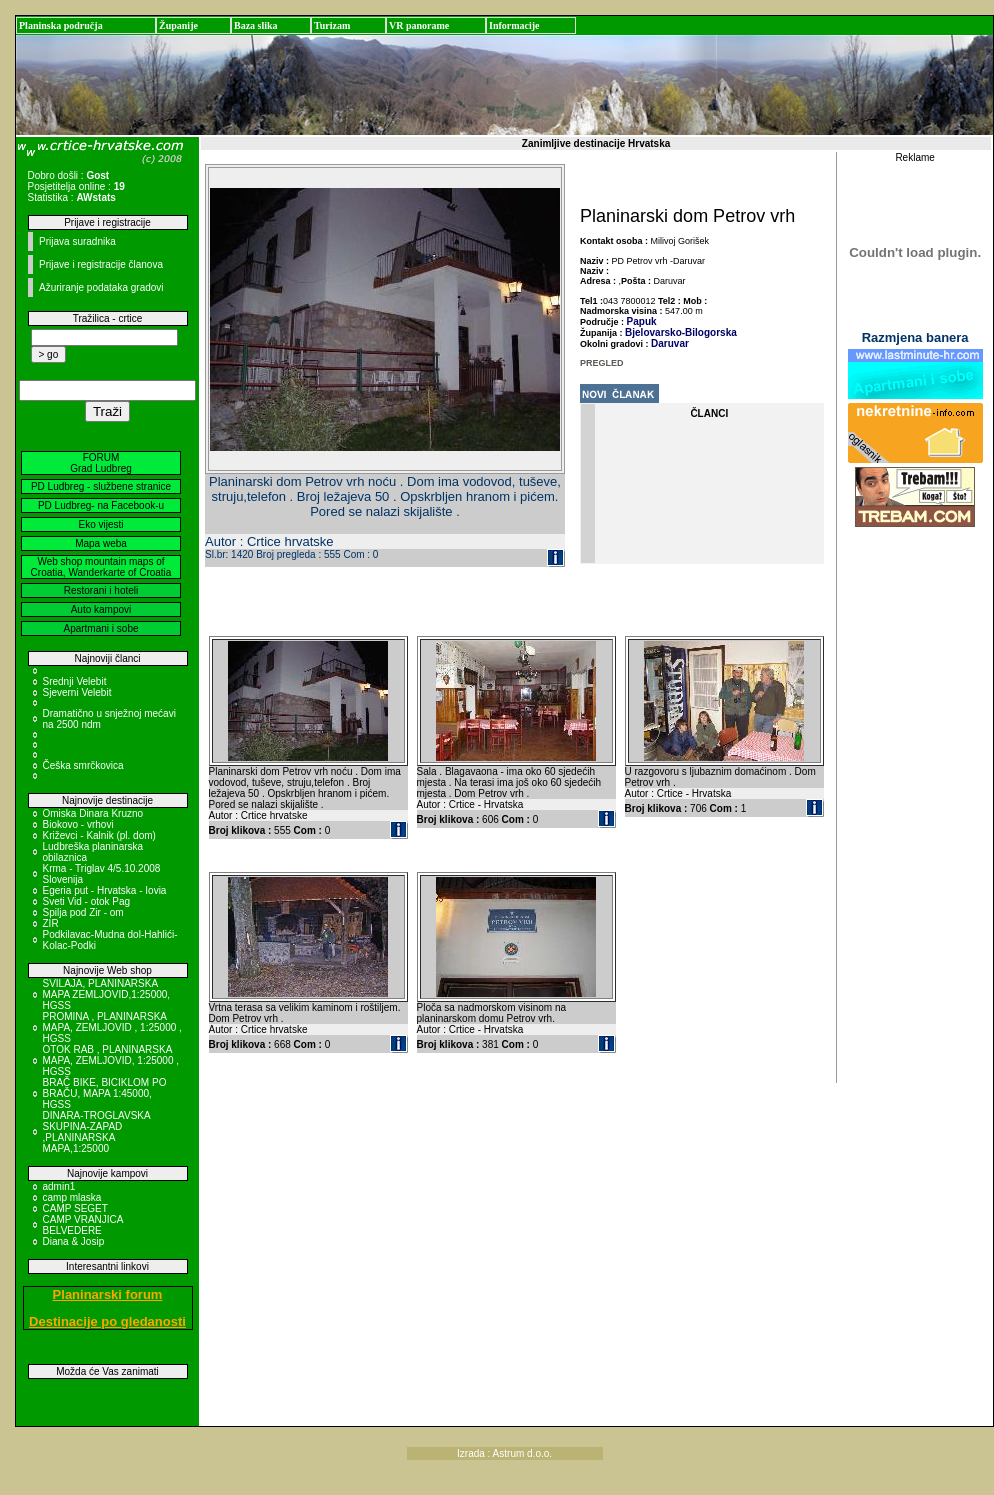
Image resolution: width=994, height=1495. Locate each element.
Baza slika (256, 25)
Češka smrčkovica (83, 765)
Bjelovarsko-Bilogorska (681, 332)
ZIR (51, 923)
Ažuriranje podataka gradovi (101, 287)
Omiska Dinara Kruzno (93, 813)
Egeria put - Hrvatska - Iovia (105, 890)
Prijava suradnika (77, 241)
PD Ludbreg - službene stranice (101, 486)
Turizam (332, 25)
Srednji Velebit (75, 681)
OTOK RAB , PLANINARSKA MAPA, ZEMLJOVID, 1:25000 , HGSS (111, 1060)
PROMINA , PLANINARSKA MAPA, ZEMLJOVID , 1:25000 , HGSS (112, 1027)
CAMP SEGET (75, 1208)
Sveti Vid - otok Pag (87, 901)
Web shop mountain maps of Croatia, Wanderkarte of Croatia (101, 567)
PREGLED (602, 363)
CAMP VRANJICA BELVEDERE (83, 1225)
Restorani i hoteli (101, 590)
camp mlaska (72, 1197)
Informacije (514, 25)
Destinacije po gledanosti (107, 1321)
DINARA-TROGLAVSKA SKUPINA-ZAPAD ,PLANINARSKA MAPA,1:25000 (97, 1132)
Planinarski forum (108, 1294)
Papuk (642, 321)
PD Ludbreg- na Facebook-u (101, 505)
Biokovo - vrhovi (78, 824)
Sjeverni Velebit (77, 692)
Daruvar (670, 343)
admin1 (59, 1186)
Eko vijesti (100, 524)
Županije (178, 25)
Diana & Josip (74, 1241)
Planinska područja (61, 25)
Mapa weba (101, 543)
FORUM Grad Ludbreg (101, 463)
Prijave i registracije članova (101, 264)
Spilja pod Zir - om (83, 912)
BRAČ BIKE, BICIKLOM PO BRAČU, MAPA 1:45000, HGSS (105, 1093)
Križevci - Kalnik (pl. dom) (99, 835)
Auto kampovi (101, 609)
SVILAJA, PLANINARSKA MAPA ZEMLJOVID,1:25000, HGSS (107, 994)
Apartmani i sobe (100, 628)
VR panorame (419, 25)
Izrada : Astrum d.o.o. (504, 1453)
